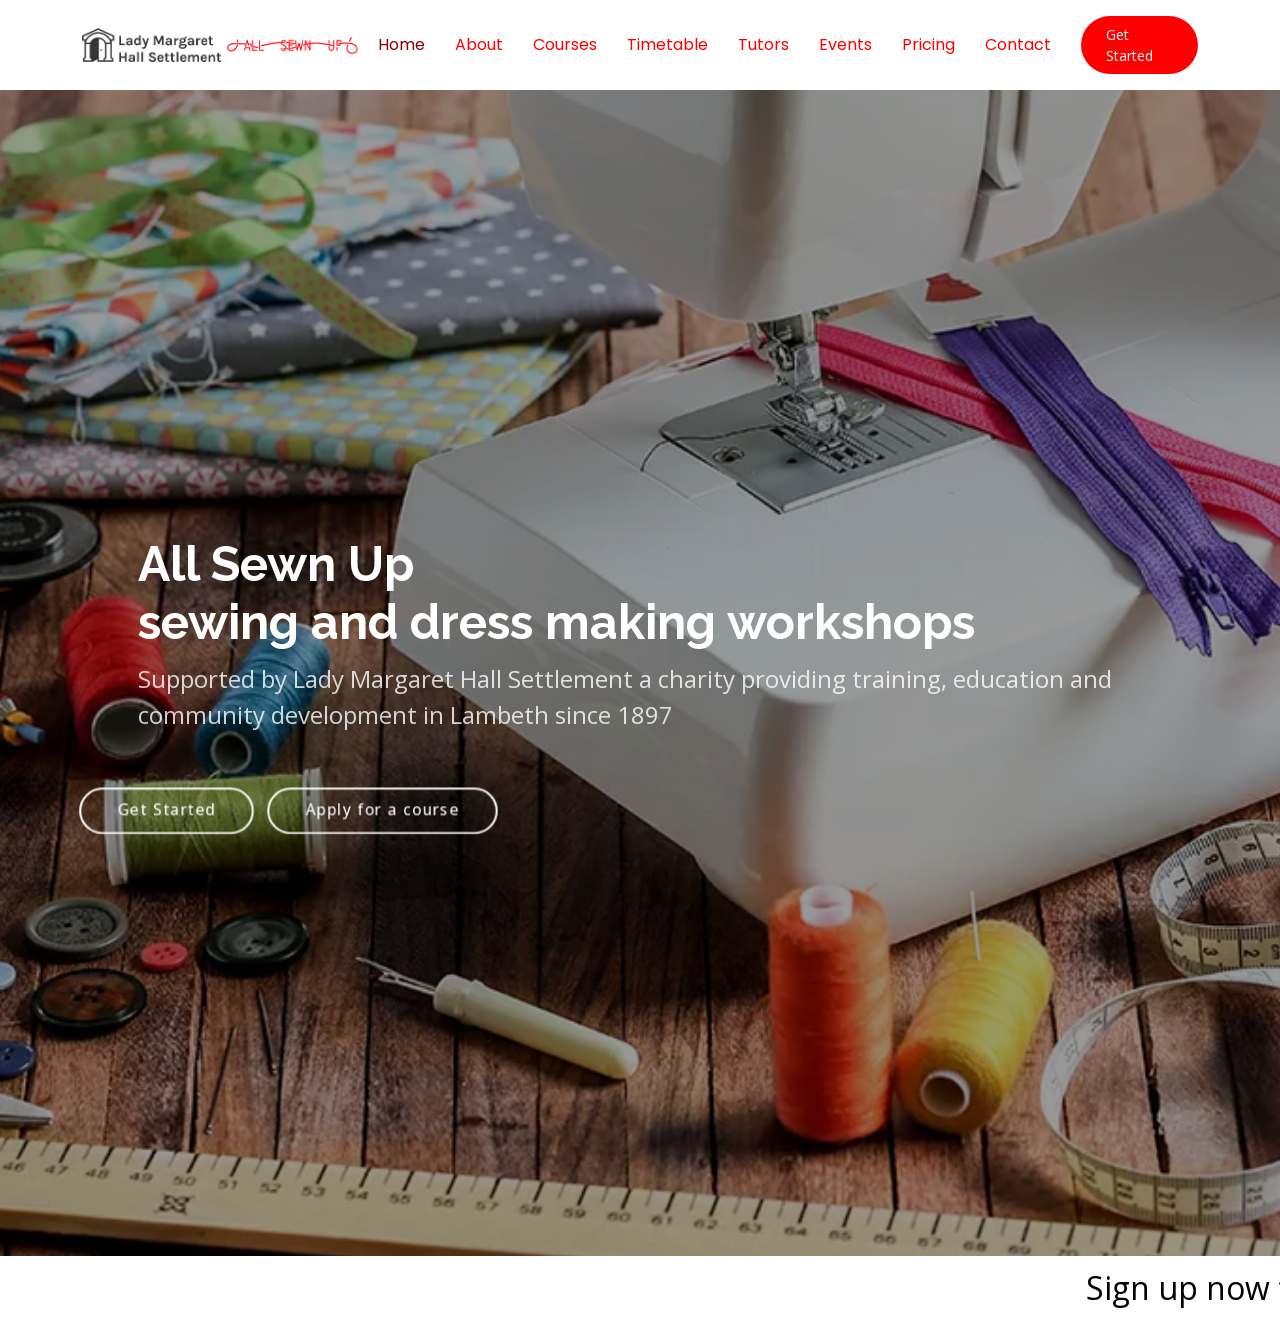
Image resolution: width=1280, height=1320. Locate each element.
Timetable (667, 44)
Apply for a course (383, 824)
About (479, 44)
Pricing (928, 44)
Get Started (1129, 45)
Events (845, 44)
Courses (565, 44)
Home (401, 44)
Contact (1018, 44)
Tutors (763, 44)
